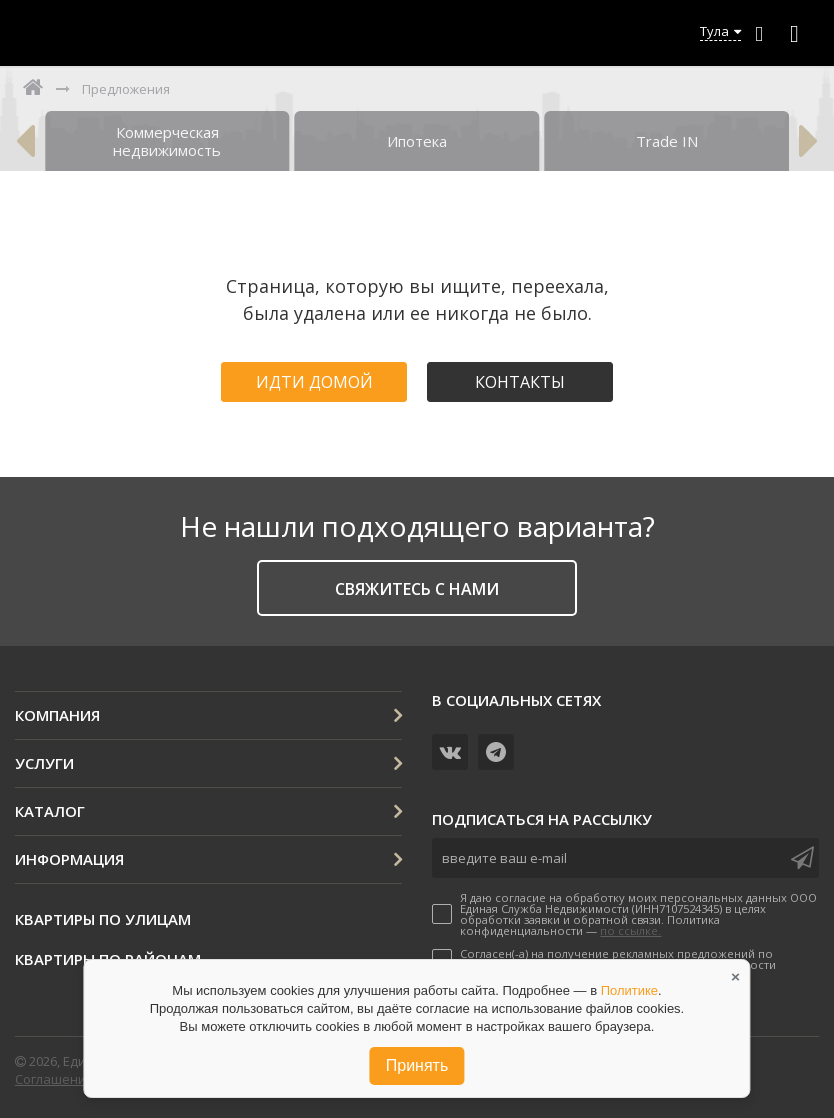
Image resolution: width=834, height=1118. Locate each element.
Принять (417, 1065)
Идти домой (314, 382)
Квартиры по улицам (103, 919)
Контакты (520, 382)
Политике (629, 990)
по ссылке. (630, 930)
